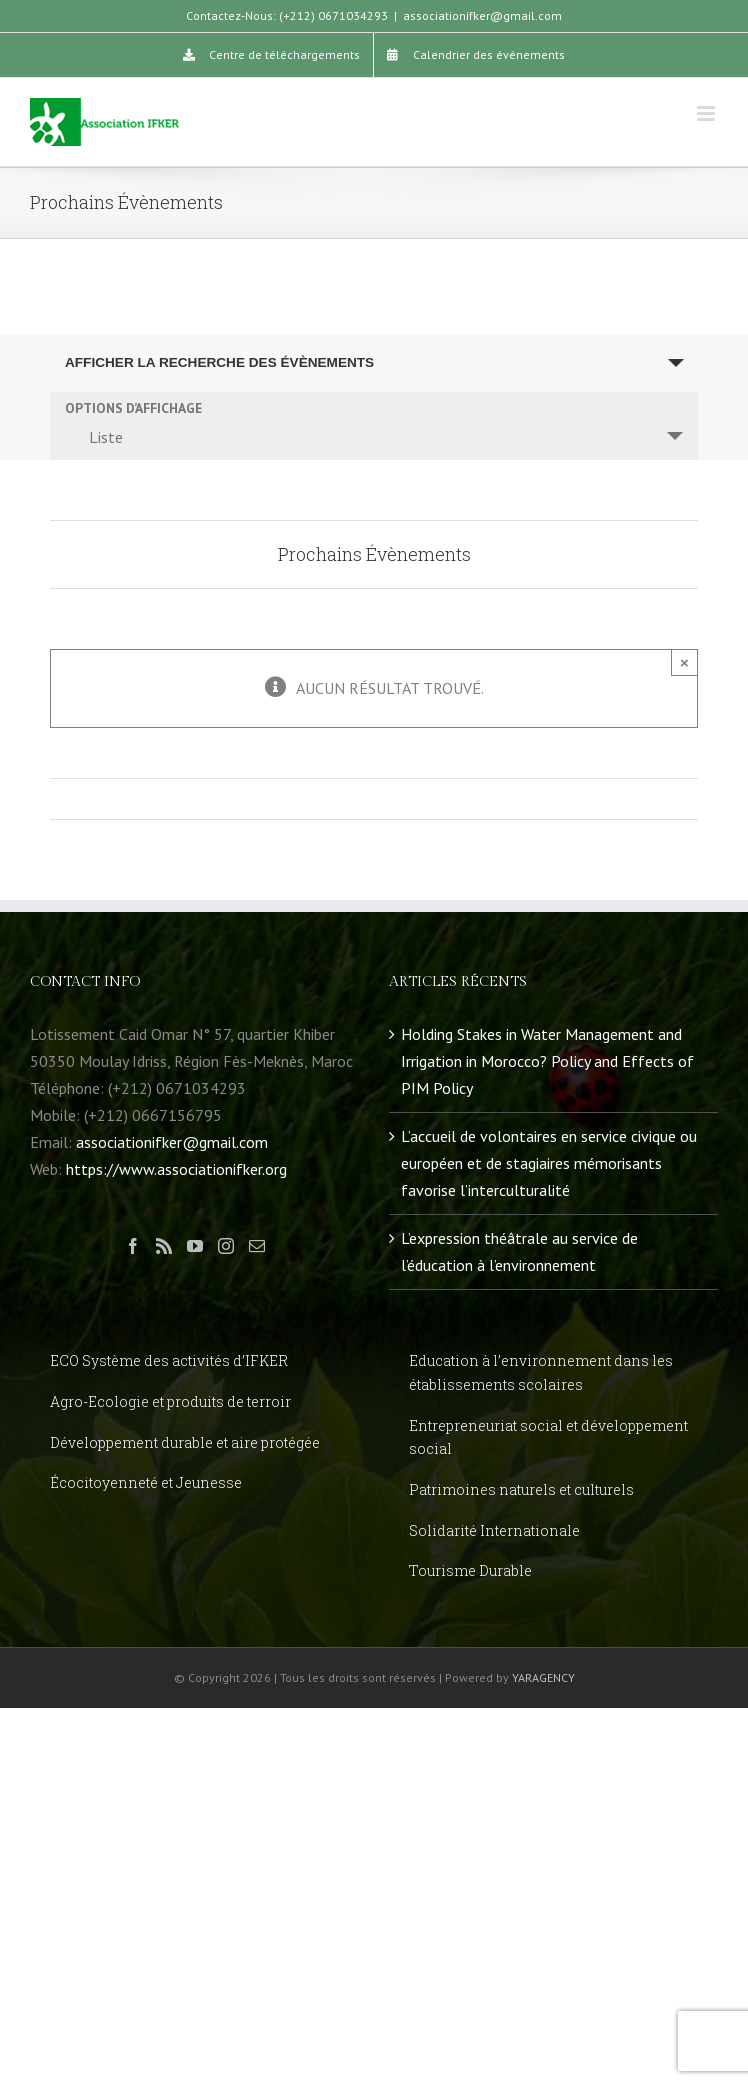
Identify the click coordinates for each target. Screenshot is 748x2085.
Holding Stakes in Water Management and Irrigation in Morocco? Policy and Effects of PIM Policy (547, 1061)
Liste (94, 437)
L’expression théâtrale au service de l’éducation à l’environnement (519, 1251)
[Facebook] (133, 1246)
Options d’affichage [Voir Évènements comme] (133, 409)
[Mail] (257, 1246)
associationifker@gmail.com (482, 15)
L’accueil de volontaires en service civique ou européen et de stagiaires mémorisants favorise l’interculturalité (549, 1163)
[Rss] (164, 1246)
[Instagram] (226, 1246)
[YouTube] (195, 1246)
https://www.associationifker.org (176, 1169)
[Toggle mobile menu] (707, 113)
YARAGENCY (543, 1677)
